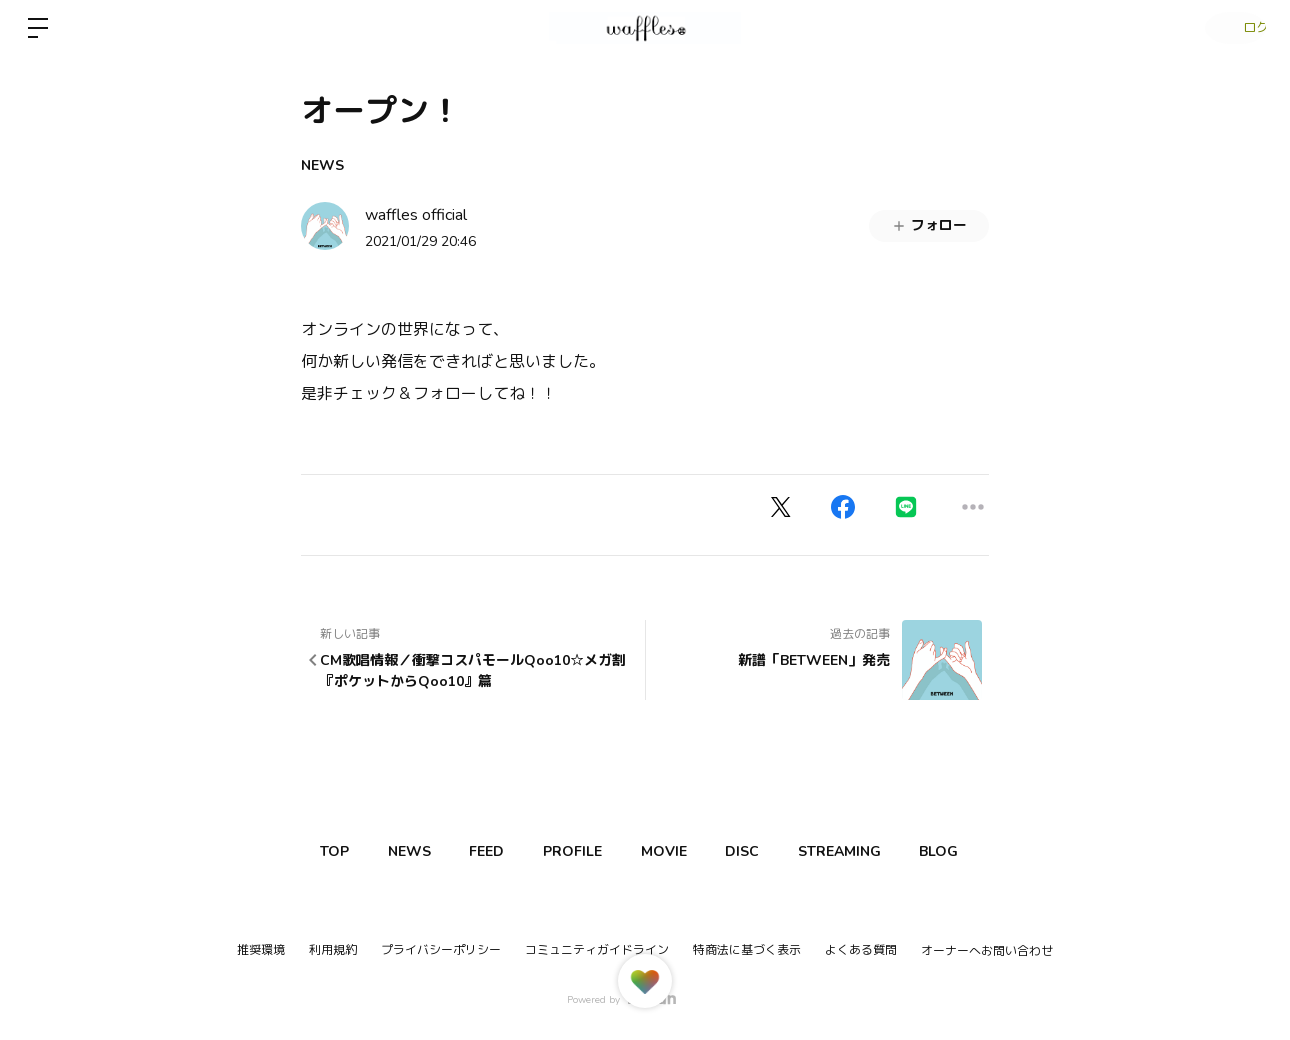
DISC (805, 851)
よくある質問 (861, 950)
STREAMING (913, 851)
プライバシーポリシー (441, 950)
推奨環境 (261, 950)
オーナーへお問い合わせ (987, 951)
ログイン (1230, 28)
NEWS (322, 165)
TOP (340, 851)
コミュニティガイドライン (597, 950)
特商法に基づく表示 (747, 950)
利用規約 (333, 950)
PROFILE (612, 851)
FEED (515, 851)
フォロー (929, 225)
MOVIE (715, 851)
